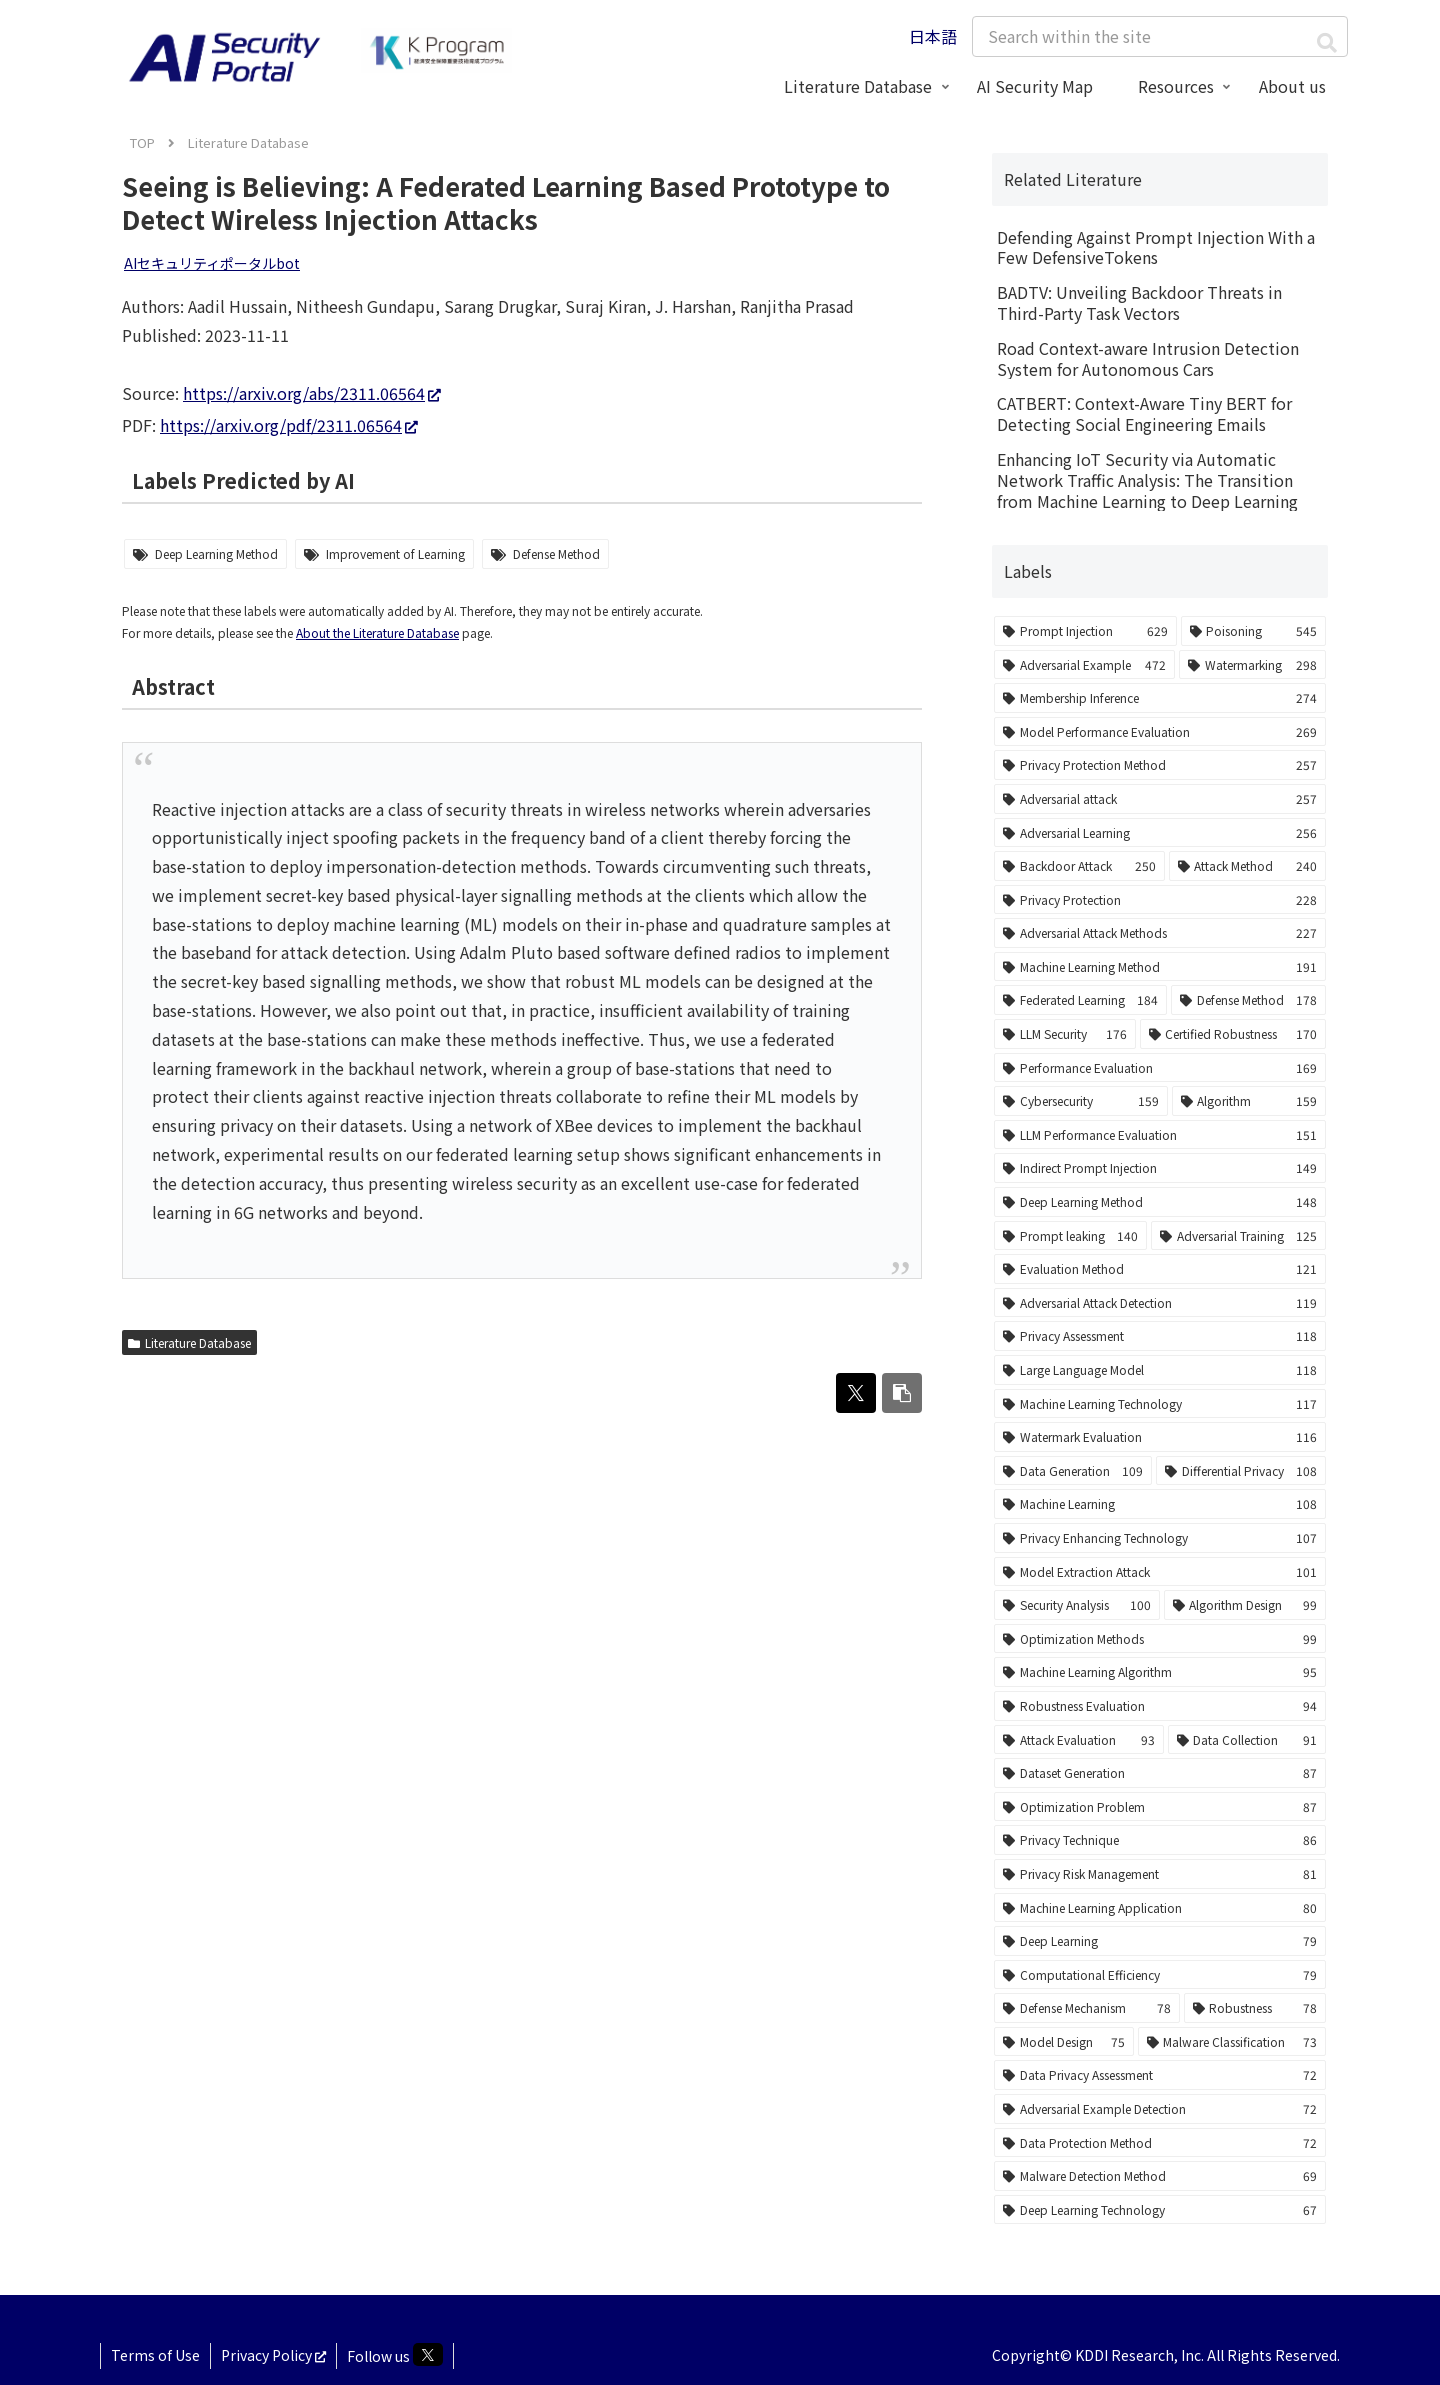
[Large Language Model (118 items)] (1160, 1370)
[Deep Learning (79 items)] (1160, 1941)
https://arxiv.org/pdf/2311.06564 (289, 425)
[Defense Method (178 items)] (1248, 1000)
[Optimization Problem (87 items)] (1160, 1807)
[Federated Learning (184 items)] (1080, 1000)
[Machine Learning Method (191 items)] (1160, 967)
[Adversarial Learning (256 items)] (1160, 833)
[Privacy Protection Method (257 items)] (1160, 765)
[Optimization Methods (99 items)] (1160, 1639)
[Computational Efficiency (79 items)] (1160, 1975)
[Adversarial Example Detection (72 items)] (1160, 2109)
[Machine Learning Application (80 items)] (1160, 1908)
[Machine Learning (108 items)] (1160, 1504)
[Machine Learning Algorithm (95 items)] (1160, 1672)
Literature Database (189, 1342)
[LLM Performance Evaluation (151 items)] (1160, 1135)
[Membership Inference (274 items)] (1160, 698)
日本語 (933, 36)
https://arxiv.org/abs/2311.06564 (312, 393)
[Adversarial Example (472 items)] (1084, 665)
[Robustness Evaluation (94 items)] (1160, 1706)
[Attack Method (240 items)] (1248, 866)
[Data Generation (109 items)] (1073, 1471)
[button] (1327, 42)
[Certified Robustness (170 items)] (1233, 1034)
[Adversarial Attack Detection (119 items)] (1160, 1303)
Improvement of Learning (395, 553)
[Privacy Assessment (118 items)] (1160, 1336)
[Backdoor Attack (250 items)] (1079, 866)
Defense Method (556, 553)
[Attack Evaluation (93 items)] (1079, 1740)
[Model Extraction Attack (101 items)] (1160, 1572)
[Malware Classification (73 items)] (1232, 2042)
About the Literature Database (377, 632)
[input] (1160, 36)
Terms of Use (155, 2355)
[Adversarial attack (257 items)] (1160, 799)
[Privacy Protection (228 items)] (1160, 900)
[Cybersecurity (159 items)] (1081, 1101)
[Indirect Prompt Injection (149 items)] (1160, 1168)
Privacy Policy (273, 2355)
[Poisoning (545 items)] (1254, 631)
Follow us (395, 2354)
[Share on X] (856, 1393)
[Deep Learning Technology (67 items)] (1160, 2210)
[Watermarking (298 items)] (1252, 665)
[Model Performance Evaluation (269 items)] (1160, 732)
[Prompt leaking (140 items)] (1070, 1236)
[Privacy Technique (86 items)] (1160, 1840)
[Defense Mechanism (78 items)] (1087, 2008)
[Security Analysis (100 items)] (1077, 1605)
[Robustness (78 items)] (1255, 2008)
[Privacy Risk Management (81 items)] (1160, 1874)
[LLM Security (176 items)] (1065, 1034)
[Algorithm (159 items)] (1249, 1101)
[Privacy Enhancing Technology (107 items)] (1160, 1538)
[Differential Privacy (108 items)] (1241, 1471)
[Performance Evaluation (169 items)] (1160, 1068)
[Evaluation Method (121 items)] (1160, 1269)
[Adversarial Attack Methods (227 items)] (1160, 933)
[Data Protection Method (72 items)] (1160, 2143)
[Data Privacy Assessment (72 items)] (1160, 2075)
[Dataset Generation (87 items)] (1160, 1773)
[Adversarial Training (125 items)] (1238, 1236)
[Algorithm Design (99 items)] (1245, 1605)
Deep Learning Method (216, 553)
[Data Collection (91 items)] (1247, 1740)
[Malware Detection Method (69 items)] (1160, 2176)
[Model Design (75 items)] (1064, 2042)
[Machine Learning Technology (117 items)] (1160, 1404)
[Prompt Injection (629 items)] (1085, 631)
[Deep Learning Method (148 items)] (1160, 1202)
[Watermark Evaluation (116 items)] (1160, 1437)
